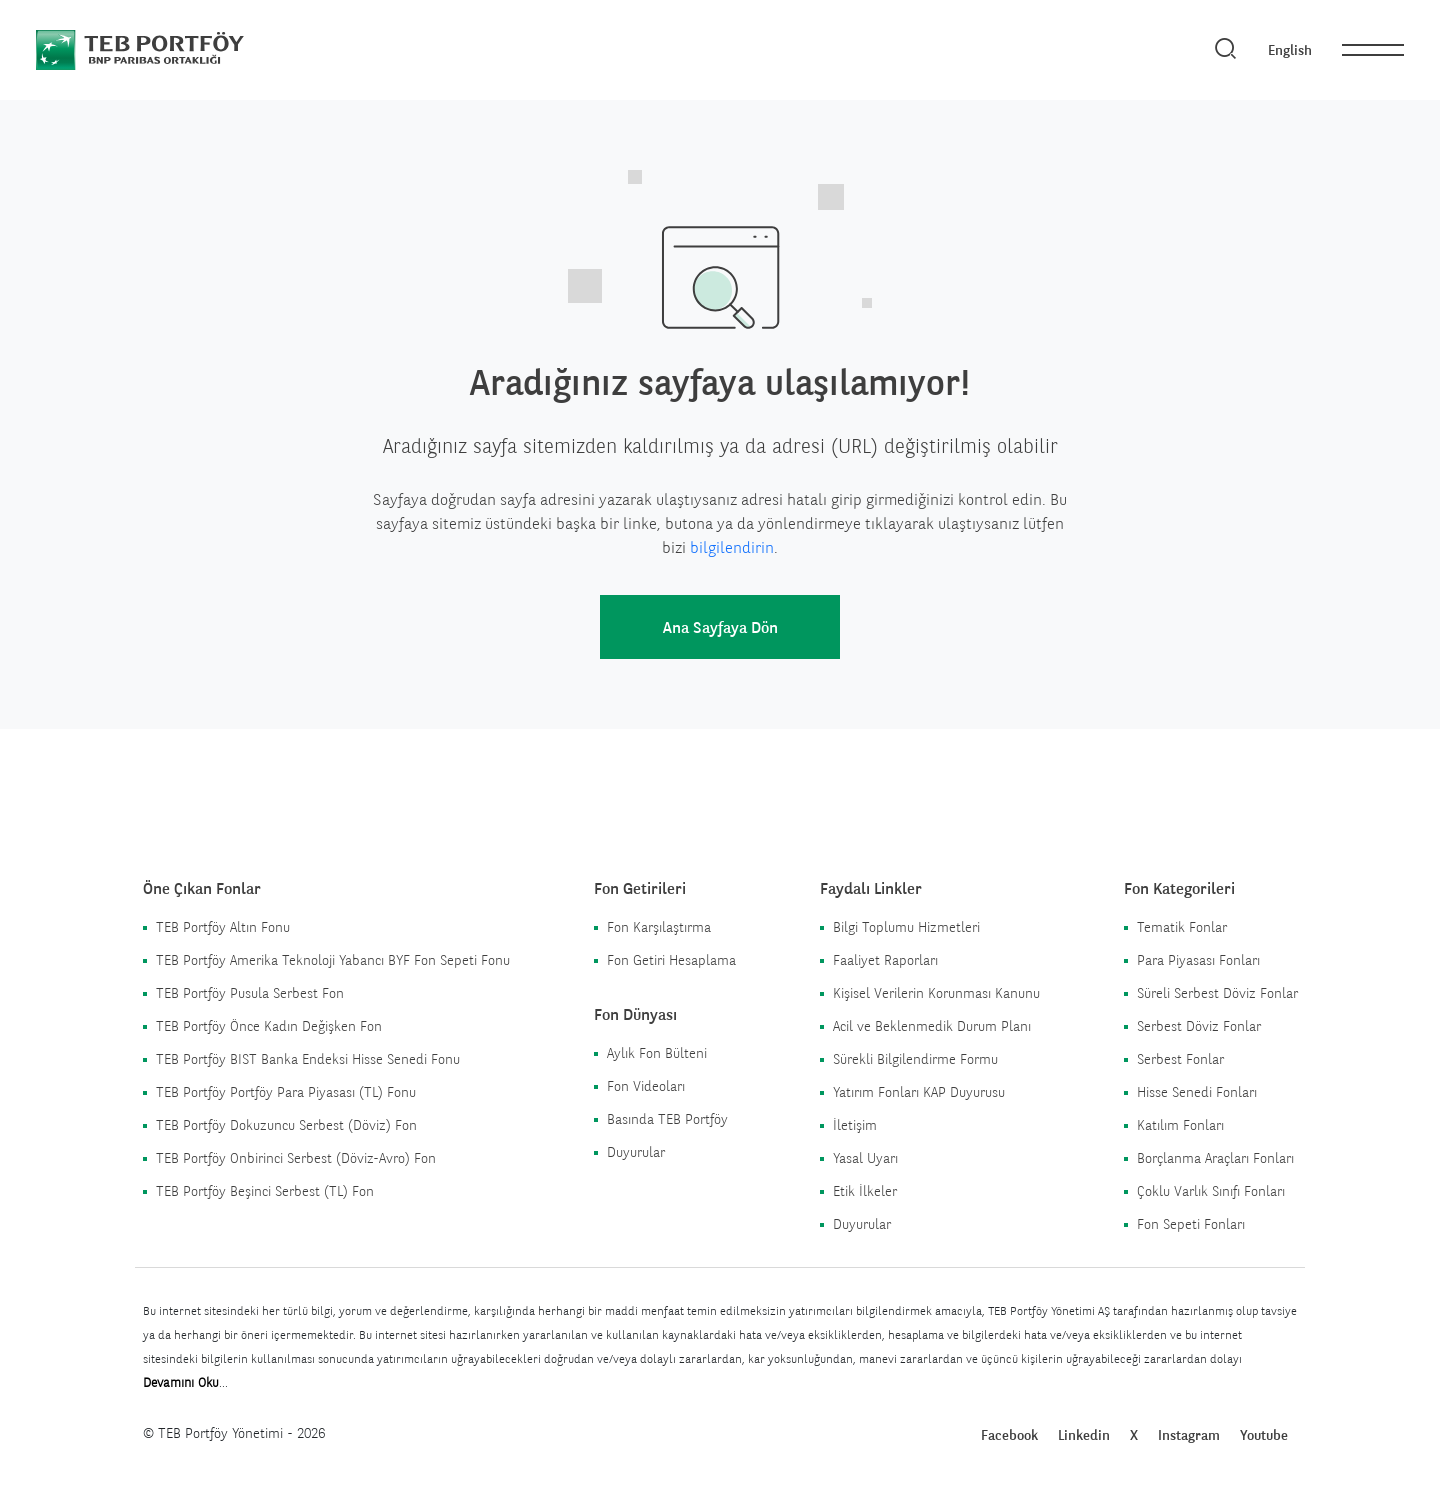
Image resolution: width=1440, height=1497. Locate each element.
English (1290, 50)
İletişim (855, 1125)
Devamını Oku (181, 1382)
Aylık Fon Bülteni (657, 1053)
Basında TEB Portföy (667, 1119)
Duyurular (636, 1152)
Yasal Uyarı (865, 1158)
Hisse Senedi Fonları (1197, 1092)
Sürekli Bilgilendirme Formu (915, 1059)
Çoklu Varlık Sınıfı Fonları (1211, 1191)
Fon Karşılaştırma (659, 927)
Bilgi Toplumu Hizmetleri (906, 927)
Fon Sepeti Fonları (1191, 1224)
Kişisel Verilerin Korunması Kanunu (936, 993)
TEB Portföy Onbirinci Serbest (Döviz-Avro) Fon (296, 1158)
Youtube (1264, 1435)
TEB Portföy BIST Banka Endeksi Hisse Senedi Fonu (308, 1059)
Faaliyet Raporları (885, 960)
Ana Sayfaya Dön (720, 627)
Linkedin (1084, 1435)
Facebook (1009, 1435)
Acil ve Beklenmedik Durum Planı (932, 1026)
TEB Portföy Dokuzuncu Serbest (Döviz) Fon (286, 1125)
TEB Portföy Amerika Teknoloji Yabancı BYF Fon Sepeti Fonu (333, 960)
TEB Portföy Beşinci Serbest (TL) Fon (265, 1191)
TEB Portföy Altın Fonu (223, 927)
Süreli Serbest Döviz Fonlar (1217, 993)
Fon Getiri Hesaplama (671, 960)
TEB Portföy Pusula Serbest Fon (250, 993)
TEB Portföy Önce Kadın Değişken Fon (269, 1026)
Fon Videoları (646, 1086)
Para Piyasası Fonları (1198, 960)
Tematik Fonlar (1182, 927)
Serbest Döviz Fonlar (1199, 1026)
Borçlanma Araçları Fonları (1215, 1158)
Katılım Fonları (1180, 1125)
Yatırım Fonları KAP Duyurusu (919, 1092)
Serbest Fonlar (1180, 1059)
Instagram (1189, 1435)
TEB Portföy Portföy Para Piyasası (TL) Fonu (286, 1092)
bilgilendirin (732, 547)
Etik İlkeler (865, 1191)
